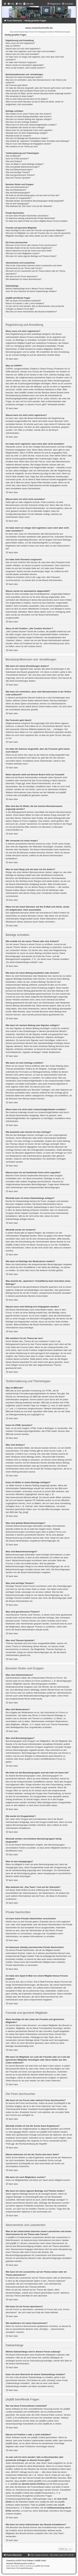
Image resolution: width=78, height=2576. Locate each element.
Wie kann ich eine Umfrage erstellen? (22, 122)
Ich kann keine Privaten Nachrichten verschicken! (27, 216)
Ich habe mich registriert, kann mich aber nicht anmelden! (30, 51)
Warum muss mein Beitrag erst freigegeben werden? (28, 144)
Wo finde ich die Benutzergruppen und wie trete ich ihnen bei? (33, 195)
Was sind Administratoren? (17, 187)
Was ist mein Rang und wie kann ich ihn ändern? (27, 99)
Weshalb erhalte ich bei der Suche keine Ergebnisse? (29, 248)
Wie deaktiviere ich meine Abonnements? (24, 279)
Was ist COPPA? (13, 46)
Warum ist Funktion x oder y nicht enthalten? (25, 303)
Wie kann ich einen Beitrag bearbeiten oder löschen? (29, 116)
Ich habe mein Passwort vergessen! (21, 62)
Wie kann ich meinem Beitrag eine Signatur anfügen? (29, 119)
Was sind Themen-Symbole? (18, 178)
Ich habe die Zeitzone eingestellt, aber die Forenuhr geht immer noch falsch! (39, 88)
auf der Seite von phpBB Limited (38, 2421)
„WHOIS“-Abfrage (18, 2472)
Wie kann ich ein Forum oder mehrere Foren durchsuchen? (31, 245)
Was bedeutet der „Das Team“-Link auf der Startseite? (29, 206)
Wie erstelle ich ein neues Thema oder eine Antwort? (28, 114)
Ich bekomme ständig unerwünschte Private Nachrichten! (30, 218)
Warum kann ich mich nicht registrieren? (23, 49)
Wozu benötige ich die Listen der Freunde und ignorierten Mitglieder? (36, 230)
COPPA (29, 452)
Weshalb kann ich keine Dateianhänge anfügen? (27, 133)
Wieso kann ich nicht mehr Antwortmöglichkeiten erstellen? (31, 125)
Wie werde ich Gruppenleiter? (18, 198)
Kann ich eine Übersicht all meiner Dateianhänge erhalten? (31, 291)
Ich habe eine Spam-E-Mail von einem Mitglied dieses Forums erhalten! (37, 221)
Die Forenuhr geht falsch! (17, 85)
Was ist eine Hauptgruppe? (17, 204)
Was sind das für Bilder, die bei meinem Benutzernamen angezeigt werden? (38, 93)
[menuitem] (10, 4)
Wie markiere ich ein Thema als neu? (22, 146)
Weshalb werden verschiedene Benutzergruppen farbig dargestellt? (35, 201)
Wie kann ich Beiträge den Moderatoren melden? (27, 138)
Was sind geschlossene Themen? (20, 175)
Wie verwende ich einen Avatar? (20, 96)
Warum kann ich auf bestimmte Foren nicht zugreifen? (29, 130)
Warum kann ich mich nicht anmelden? (22, 54)
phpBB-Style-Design (42, 2566)
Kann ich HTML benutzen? (17, 159)
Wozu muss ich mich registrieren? (20, 43)
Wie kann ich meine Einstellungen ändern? (24, 77)
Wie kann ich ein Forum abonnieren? (22, 276)
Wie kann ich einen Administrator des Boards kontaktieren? (31, 312)
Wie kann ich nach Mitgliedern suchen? (23, 253)
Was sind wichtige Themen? (18, 172)
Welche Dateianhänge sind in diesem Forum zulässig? (29, 288)
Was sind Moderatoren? (16, 190)
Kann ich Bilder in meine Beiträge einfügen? (25, 164)
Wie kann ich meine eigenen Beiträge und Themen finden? (31, 256)
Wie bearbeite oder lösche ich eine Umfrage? (25, 127)
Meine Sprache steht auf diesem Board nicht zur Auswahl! (31, 91)
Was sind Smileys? (14, 161)
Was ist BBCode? (13, 156)
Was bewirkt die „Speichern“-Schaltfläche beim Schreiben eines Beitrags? (38, 141)
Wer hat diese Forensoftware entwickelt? (23, 301)
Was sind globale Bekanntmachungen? (22, 167)
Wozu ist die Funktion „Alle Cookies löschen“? (25, 68)
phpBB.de (26, 795)
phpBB (17, 2560)
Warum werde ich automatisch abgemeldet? (25, 65)
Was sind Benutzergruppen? (18, 193)
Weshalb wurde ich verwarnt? (18, 136)
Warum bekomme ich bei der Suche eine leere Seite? (29, 251)
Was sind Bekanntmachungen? (19, 169)
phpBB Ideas (12, 2443)
